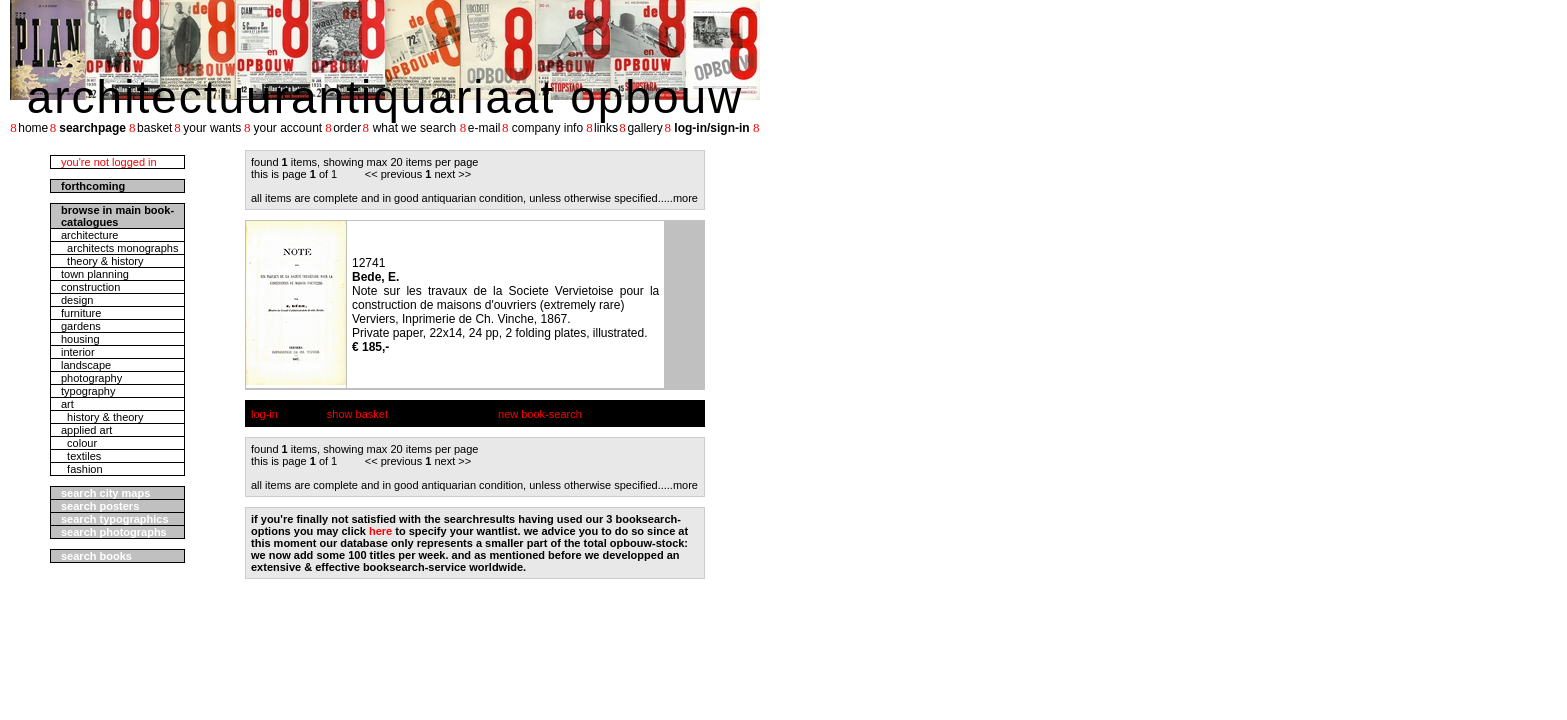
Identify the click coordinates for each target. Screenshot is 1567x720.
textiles (81, 456)
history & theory (102, 417)
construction (90, 287)
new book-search (540, 414)
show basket (357, 414)
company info (547, 128)
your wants (212, 128)
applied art (86, 430)
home (33, 128)
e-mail (484, 128)
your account (287, 128)
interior (78, 352)
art (67, 404)
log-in (264, 414)
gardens (81, 326)
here (380, 531)
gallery (644, 128)
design (77, 300)
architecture (89, 235)
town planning (95, 274)
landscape (86, 365)
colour (79, 443)
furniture (81, 313)
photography (91, 378)
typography (88, 391)
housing (80, 339)
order (347, 128)
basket (154, 128)
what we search (414, 128)
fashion (82, 469)
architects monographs (119, 248)
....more (679, 198)
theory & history (102, 261)
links (606, 128)
